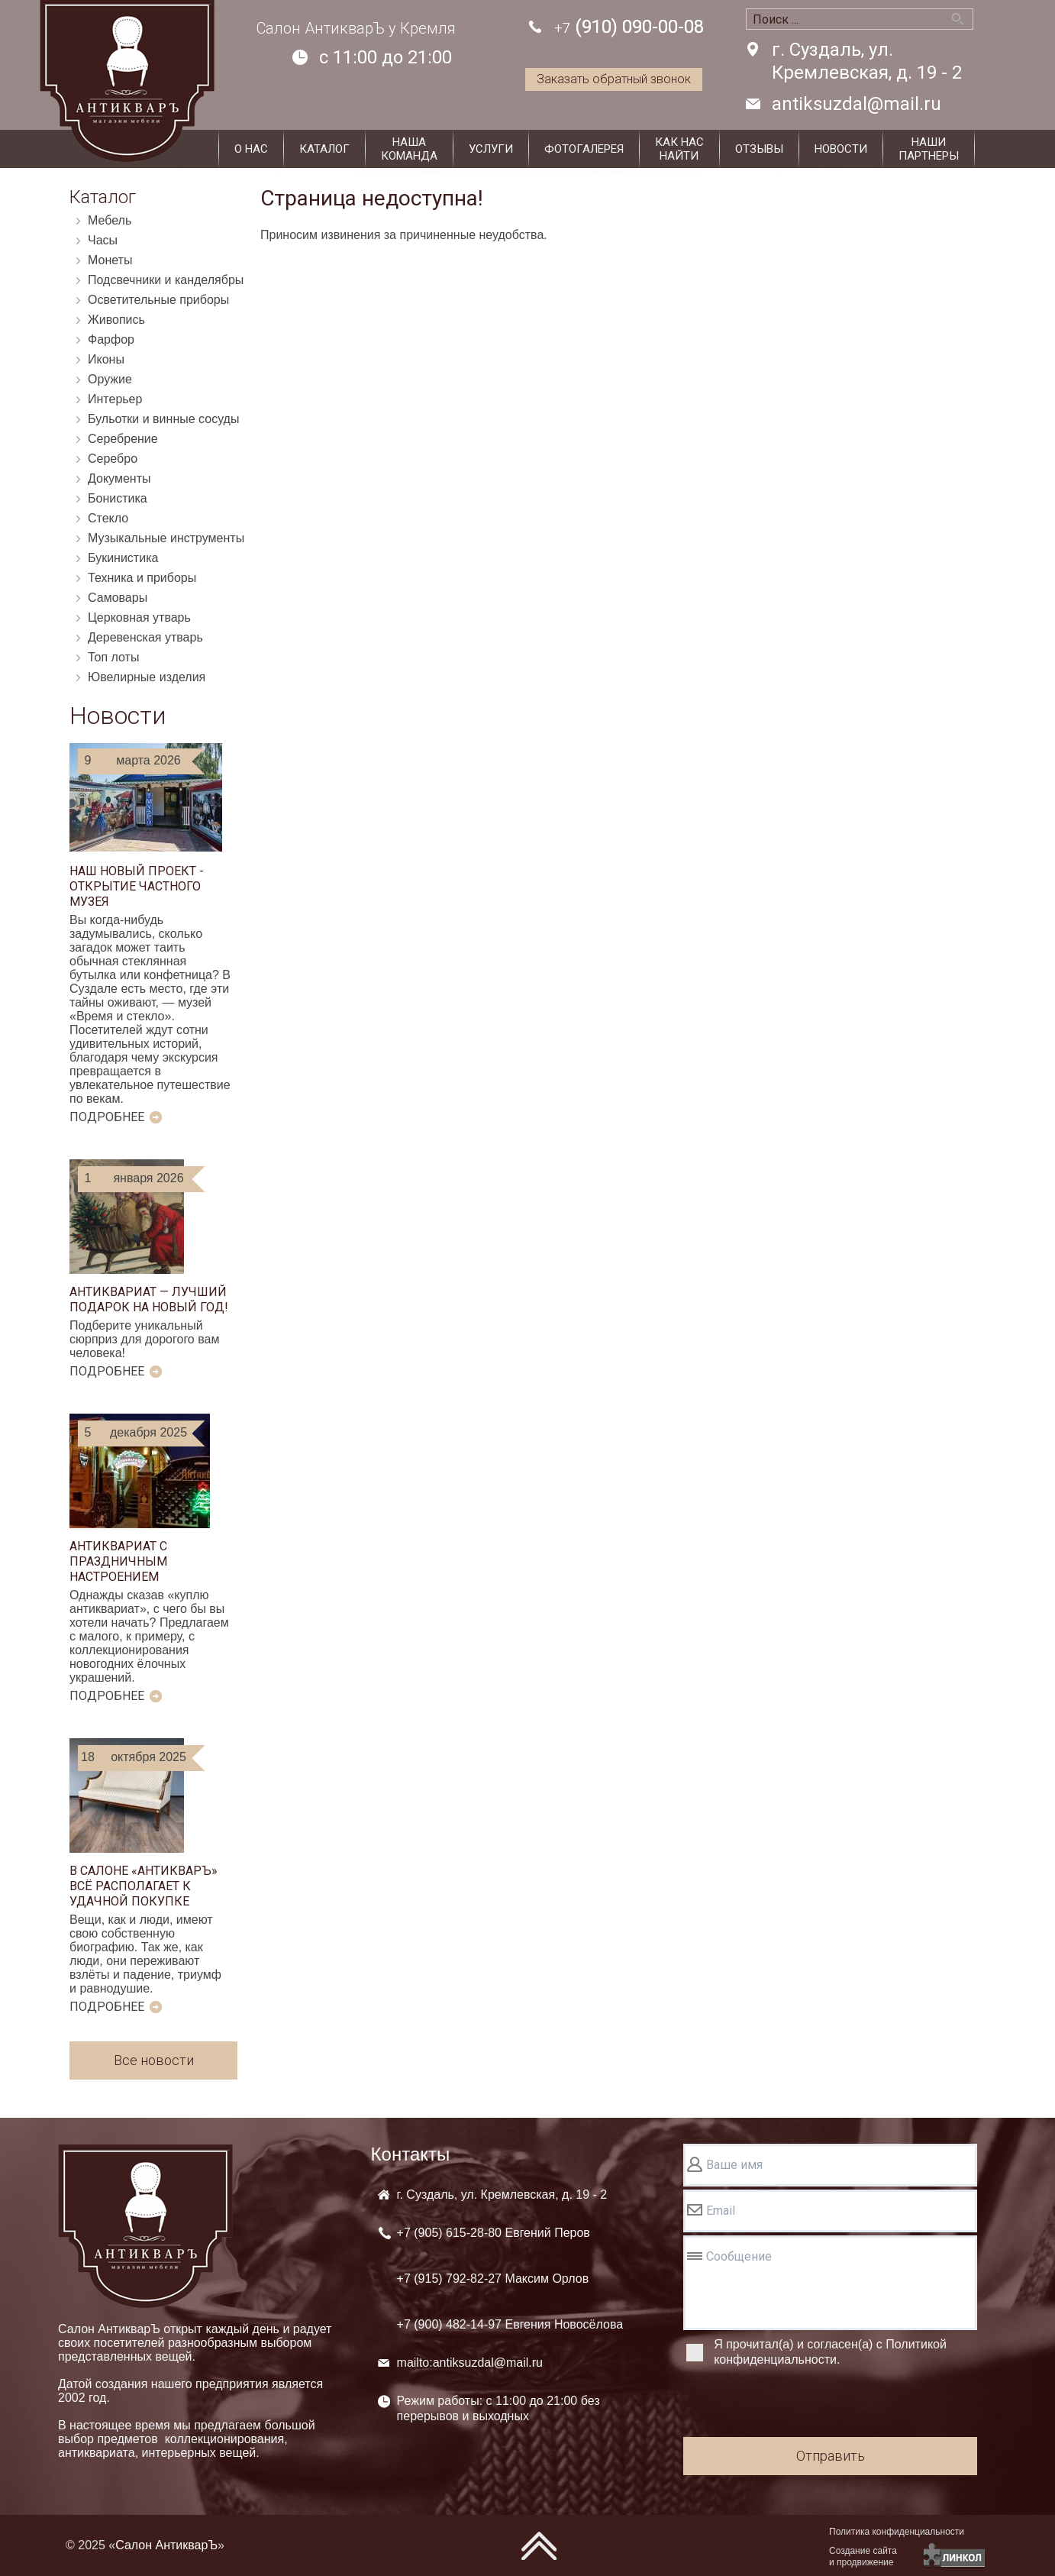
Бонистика (117, 498)
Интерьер (115, 399)
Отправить (830, 2456)
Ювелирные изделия (146, 677)
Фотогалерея (584, 149)
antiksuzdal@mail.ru (856, 104)
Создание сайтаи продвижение (863, 2556)
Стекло (108, 518)
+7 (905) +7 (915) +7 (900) (510, 2278)
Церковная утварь (139, 617)
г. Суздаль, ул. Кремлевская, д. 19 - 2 (867, 61)
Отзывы (759, 149)
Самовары (117, 597)
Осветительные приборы (158, 299)
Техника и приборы (142, 577)
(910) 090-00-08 (629, 28)
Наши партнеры (929, 149)
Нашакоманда (409, 149)
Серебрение (123, 438)
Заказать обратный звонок (614, 79)
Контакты (410, 2154)
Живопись (116, 319)
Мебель (109, 220)
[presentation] (799, 2404)
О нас (251, 149)
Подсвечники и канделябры (166, 279)
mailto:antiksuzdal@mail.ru (470, 2362)
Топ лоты (113, 657)
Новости (841, 149)
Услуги (491, 149)
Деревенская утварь (145, 637)
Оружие (110, 379)
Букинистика (123, 557)
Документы (119, 478)
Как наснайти (679, 149)
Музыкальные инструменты (166, 538)
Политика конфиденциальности (896, 2531)
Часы (103, 240)
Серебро (112, 458)
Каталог (324, 149)
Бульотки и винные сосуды (163, 418)
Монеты (110, 260)
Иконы (106, 359)
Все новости (154, 2060)
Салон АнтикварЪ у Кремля (356, 28)
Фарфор (111, 339)
